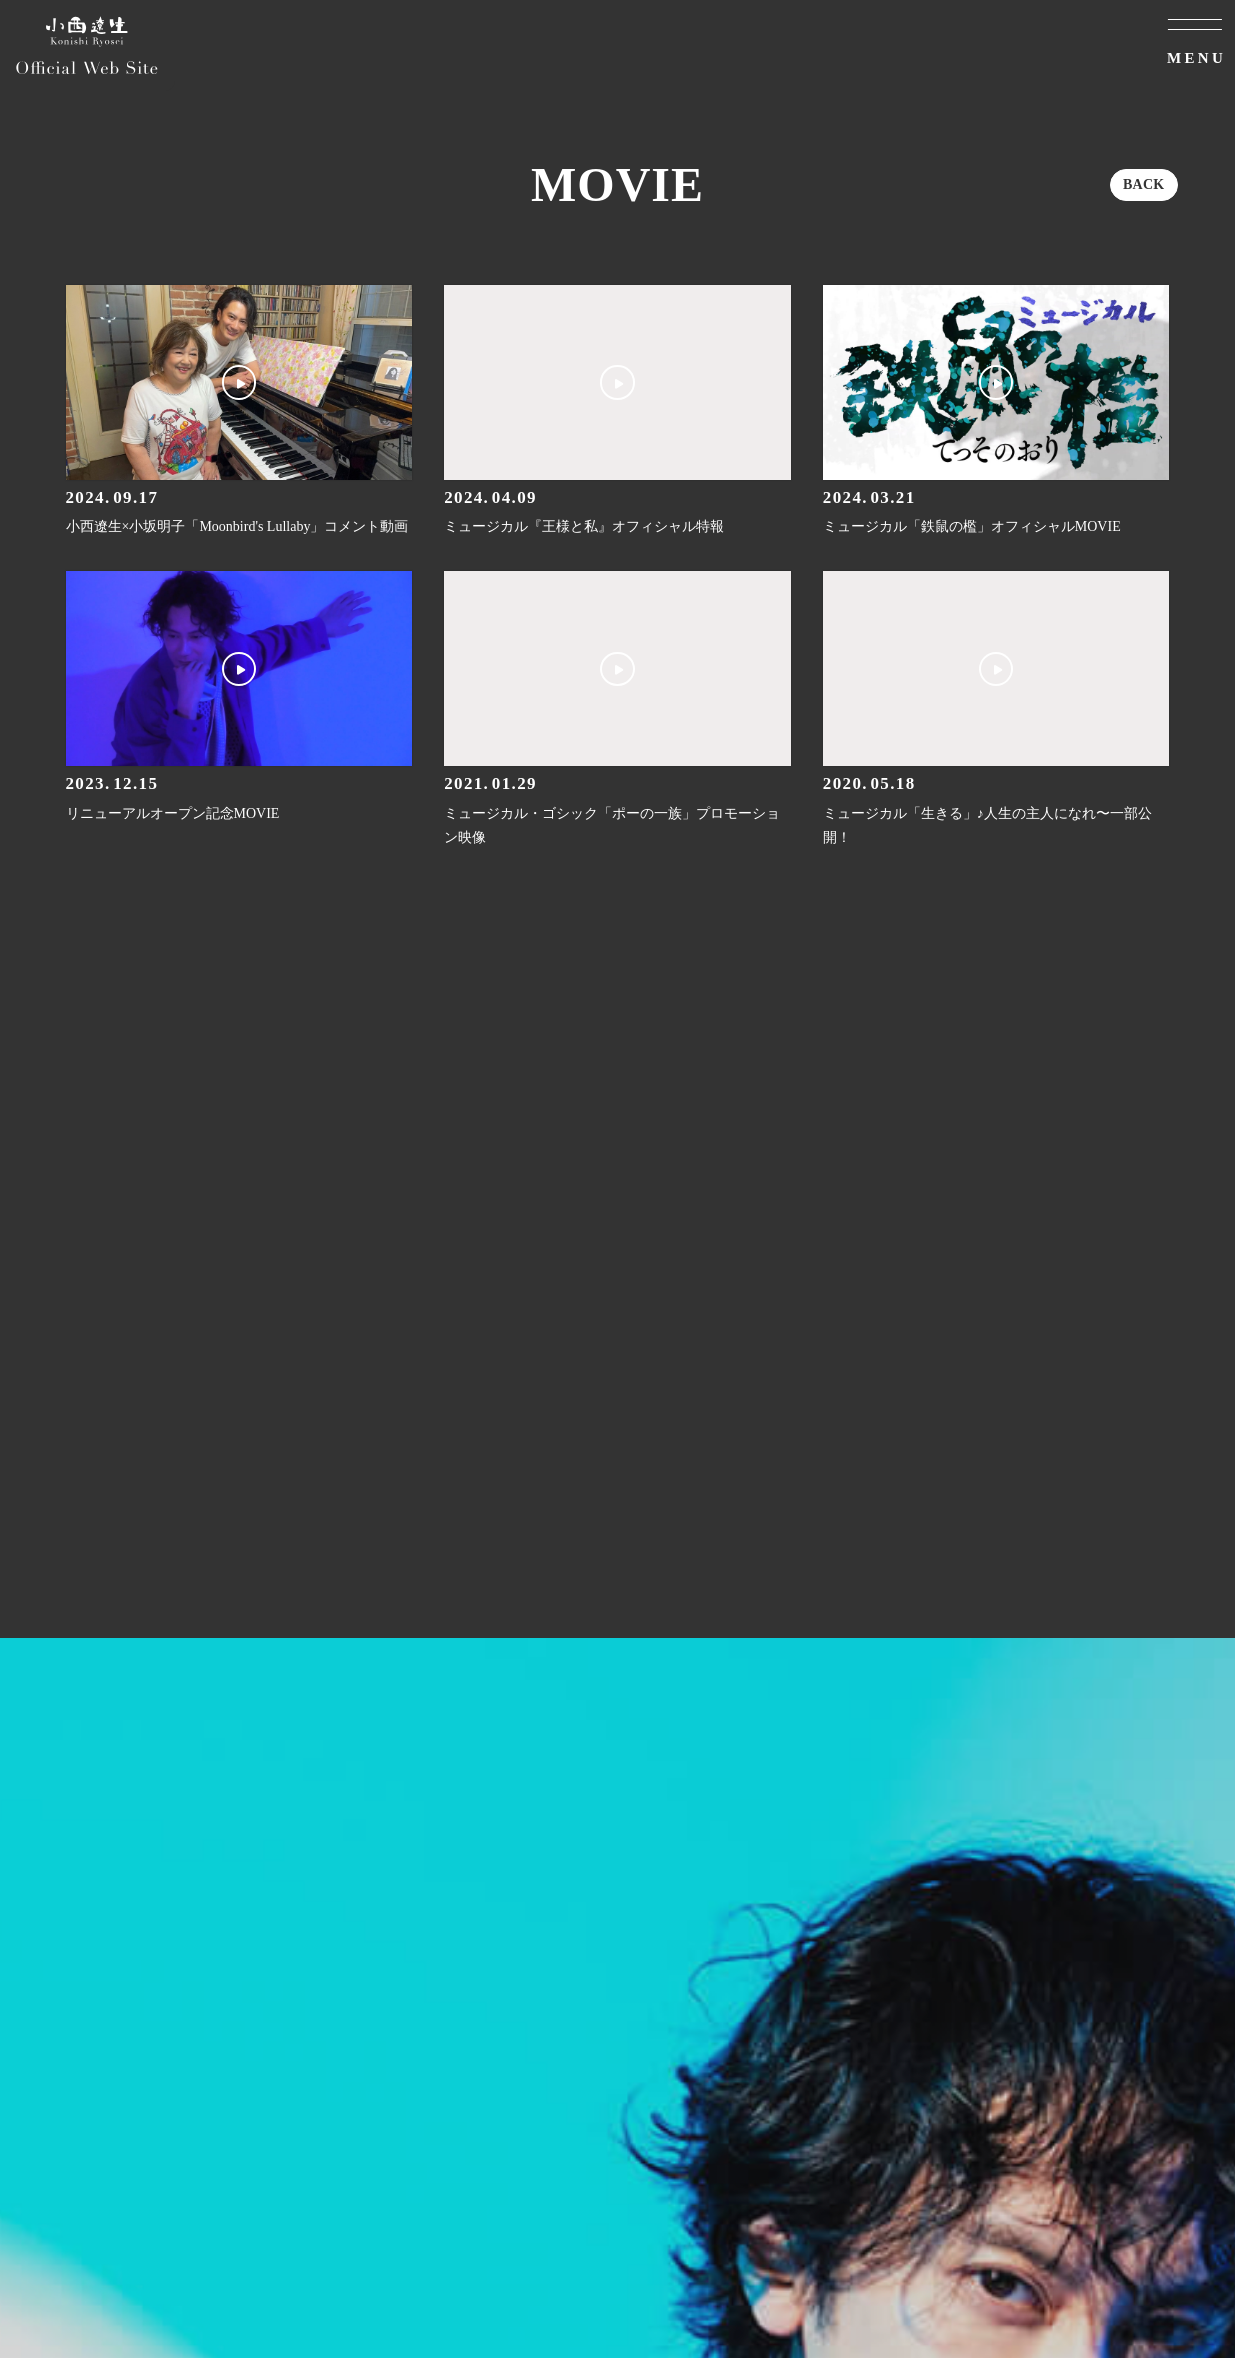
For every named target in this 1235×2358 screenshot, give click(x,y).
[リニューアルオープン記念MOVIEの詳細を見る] (239, 698)
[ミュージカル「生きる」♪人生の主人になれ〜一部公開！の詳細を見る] (996, 710)
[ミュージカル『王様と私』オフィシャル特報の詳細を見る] (617, 412)
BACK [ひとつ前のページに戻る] (1144, 184)
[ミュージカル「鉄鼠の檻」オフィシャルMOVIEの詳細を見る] (996, 412)
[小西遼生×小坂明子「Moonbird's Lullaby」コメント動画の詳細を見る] (239, 412)
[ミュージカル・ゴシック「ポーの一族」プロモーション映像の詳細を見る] (617, 710)
